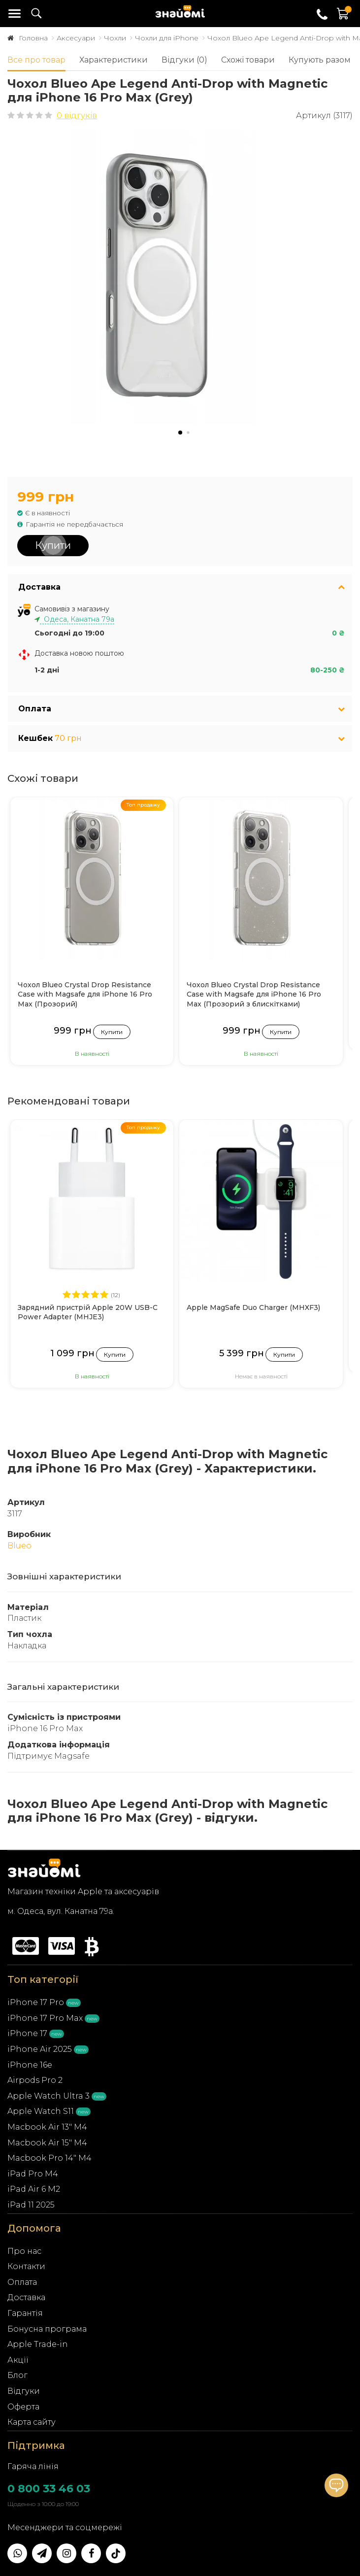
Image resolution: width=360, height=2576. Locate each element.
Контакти (26, 2266)
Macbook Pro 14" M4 (49, 2158)
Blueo (19, 1545)
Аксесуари (76, 37)
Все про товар (36, 60)
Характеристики (113, 60)
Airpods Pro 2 (35, 2080)
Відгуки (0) (184, 60)
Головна (33, 37)
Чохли (115, 37)
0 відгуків (77, 115)
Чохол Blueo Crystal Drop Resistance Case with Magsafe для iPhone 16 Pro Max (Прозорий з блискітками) (254, 994)
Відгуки (23, 2391)
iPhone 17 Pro (35, 2002)
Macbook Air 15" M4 (47, 2142)
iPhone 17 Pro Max (45, 2018)
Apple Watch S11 (40, 2111)
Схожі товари (248, 60)
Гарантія (25, 2313)
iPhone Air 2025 (39, 2049)
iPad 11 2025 (31, 2204)
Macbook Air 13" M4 (47, 2127)
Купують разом (320, 60)
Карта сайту (31, 2422)
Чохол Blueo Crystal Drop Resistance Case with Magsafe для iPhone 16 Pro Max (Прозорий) (85, 994)
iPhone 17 (27, 2033)
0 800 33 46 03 (48, 2488)
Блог (17, 2375)
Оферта (23, 2406)
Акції (18, 2360)
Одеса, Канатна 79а (77, 619)
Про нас (24, 2251)
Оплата (22, 2282)
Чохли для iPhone (166, 37)
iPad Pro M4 (32, 2173)
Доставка (26, 2297)
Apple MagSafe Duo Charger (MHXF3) (253, 1307)
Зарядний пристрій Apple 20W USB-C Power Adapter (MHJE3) (88, 1312)
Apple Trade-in (37, 2344)
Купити (53, 545)
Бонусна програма (47, 2329)
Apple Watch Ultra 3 (48, 2096)
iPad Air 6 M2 (33, 2189)
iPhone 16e (29, 2065)
